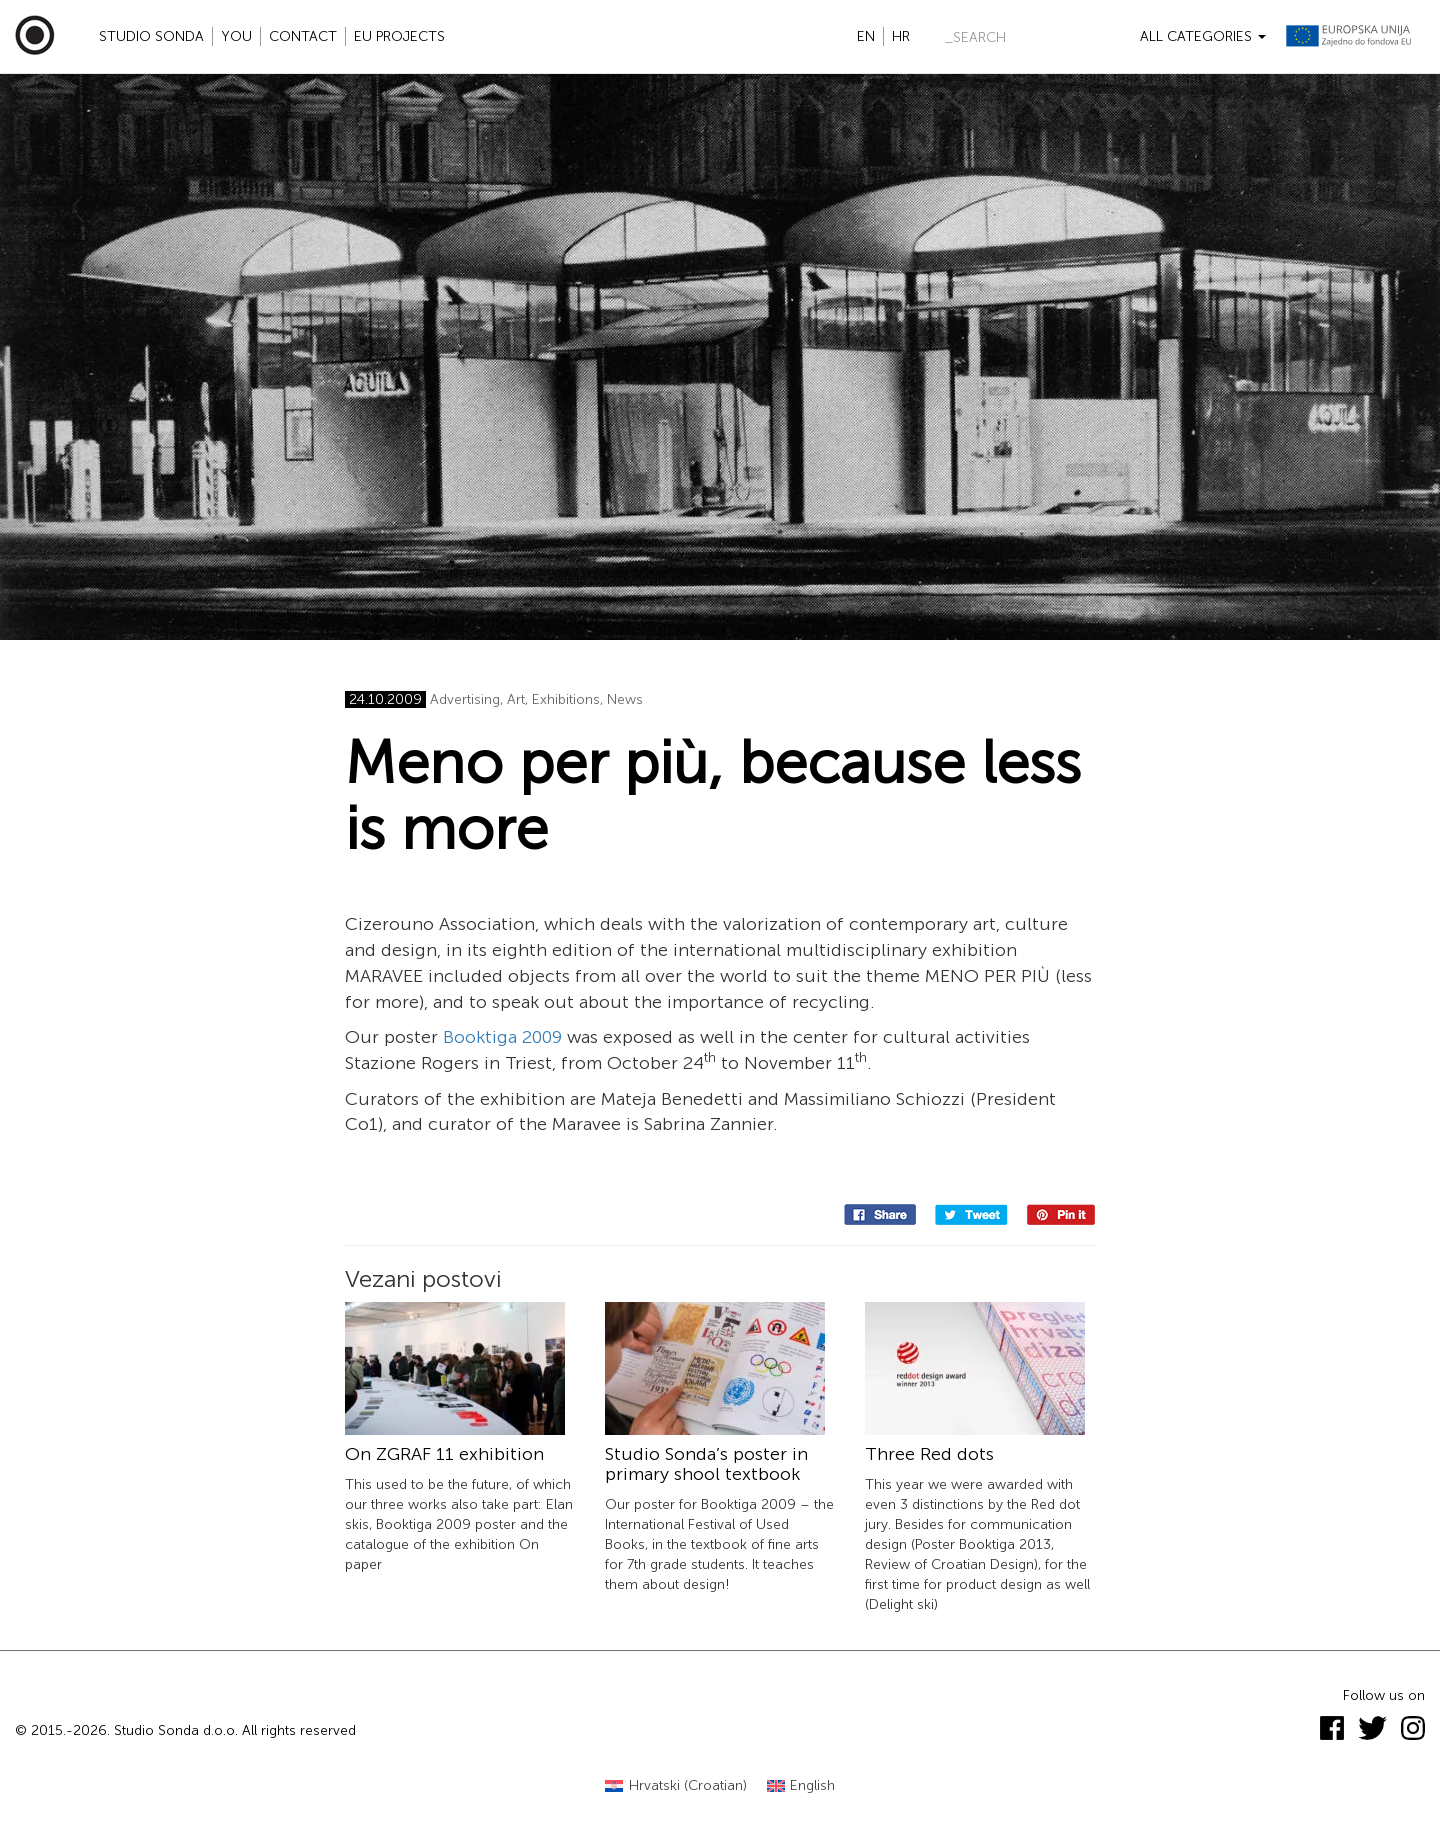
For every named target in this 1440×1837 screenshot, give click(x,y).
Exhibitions (566, 699)
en (866, 36)
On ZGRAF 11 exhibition (444, 1454)
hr (901, 36)
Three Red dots (929, 1454)
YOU (236, 36)
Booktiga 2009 (502, 1037)
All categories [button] (1203, 36)
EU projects (399, 36)
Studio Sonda (151, 36)
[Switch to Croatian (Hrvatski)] (676, 1786)
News (625, 699)
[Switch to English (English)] (801, 1786)
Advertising (465, 699)
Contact (303, 36)
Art (516, 699)
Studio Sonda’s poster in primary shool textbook (706, 1464)
